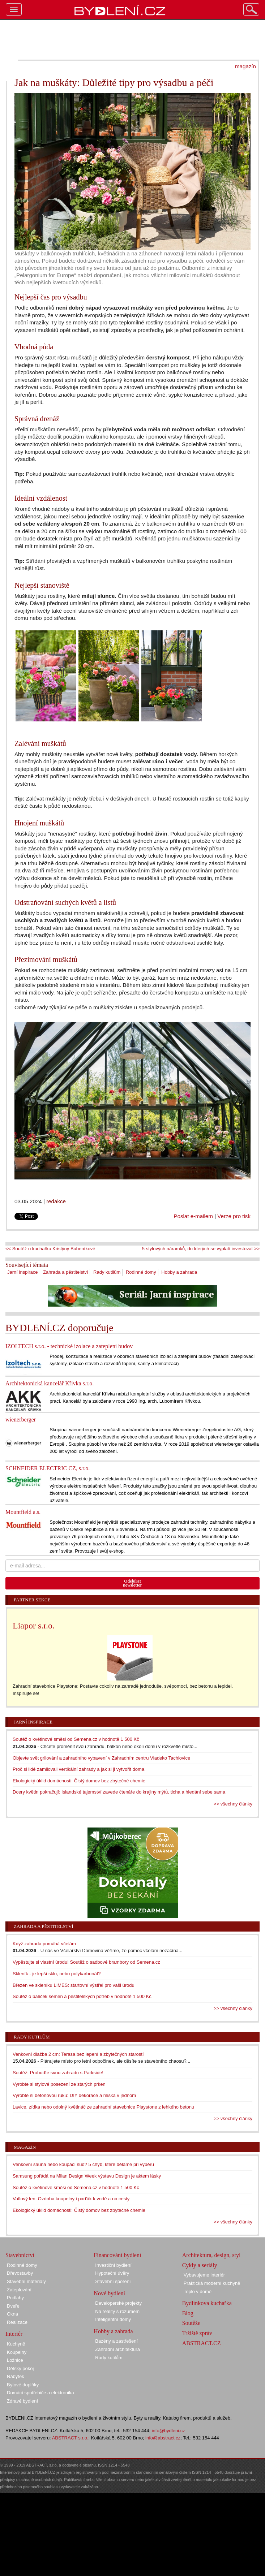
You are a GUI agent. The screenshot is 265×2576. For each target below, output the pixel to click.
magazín (245, 66)
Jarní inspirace (22, 1272)
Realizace (17, 2322)
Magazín (25, 2147)
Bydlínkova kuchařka (207, 2303)
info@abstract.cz (162, 2438)
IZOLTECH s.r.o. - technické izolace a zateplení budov (69, 1346)
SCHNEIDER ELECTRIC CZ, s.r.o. (47, 1468)
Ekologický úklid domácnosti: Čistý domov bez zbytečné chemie (79, 1780)
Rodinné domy (141, 1272)
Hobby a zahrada (179, 1272)
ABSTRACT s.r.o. (70, 2438)
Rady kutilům (106, 1272)
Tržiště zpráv (197, 2333)
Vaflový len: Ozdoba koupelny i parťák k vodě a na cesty (71, 2198)
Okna (12, 2314)
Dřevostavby (20, 2273)
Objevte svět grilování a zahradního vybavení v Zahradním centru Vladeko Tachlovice (101, 1758)
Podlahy (15, 2297)
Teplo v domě (197, 2291)
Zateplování (19, 2289)
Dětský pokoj (20, 2368)
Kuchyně (16, 2344)
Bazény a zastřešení (116, 2341)
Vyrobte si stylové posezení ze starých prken (59, 2084)
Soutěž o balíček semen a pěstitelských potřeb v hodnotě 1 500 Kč (82, 1996)
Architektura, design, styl (211, 2255)
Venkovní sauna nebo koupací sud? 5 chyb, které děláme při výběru (83, 2164)
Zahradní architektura (117, 2349)
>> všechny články (233, 1804)
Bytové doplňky (23, 2384)
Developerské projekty (118, 2303)
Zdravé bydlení (22, 2401)
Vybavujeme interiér (204, 2275)
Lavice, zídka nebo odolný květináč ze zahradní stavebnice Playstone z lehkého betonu (103, 2107)
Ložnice (15, 2360)
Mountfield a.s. (22, 1512)
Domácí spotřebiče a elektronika (40, 2392)
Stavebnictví (19, 2255)
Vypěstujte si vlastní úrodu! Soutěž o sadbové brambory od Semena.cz (86, 1962)
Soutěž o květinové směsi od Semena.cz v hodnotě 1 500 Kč (76, 1739)
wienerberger (20, 1419)
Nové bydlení (109, 2293)
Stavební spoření (113, 2281)
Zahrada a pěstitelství (65, 1272)
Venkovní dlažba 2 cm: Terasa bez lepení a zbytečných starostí (78, 2054)
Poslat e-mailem (193, 1216)
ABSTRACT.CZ (201, 2343)
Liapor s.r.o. (34, 1625)
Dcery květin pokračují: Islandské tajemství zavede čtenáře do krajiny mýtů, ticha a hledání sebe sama (119, 1792)
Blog (187, 2313)
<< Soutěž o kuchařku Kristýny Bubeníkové (50, 1248)
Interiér (13, 2334)
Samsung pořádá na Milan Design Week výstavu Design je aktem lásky (87, 2176)
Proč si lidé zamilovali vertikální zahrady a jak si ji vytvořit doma (78, 1769)
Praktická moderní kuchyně (212, 2283)
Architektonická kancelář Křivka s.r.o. (49, 1383)
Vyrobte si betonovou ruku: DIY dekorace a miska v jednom (74, 2095)
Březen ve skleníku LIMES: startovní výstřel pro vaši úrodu (73, 1985)
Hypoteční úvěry (112, 2273)
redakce (56, 1201)
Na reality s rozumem (117, 2311)
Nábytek (15, 2376)
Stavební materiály (26, 2281)
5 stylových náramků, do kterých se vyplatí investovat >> (201, 1248)
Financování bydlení (117, 2255)
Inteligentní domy (113, 2319)
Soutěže (191, 2323)
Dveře (13, 2306)
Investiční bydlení (113, 2265)
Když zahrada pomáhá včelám (44, 1943)
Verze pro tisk (234, 1216)
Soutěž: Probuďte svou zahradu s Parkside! (58, 2072)
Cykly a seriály (199, 2265)
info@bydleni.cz (168, 2430)
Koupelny (16, 2352)
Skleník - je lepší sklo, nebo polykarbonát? (57, 1973)
